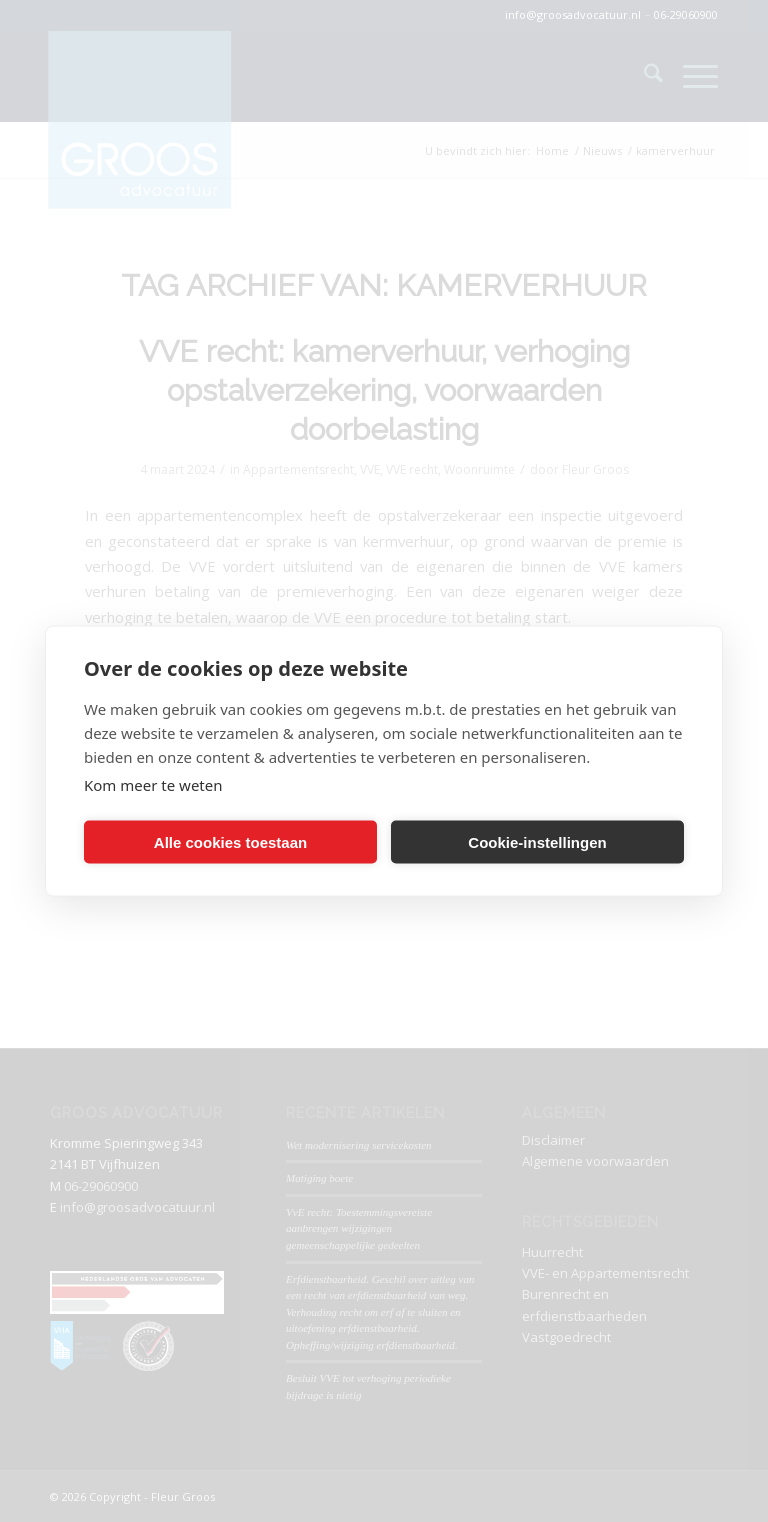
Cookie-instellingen (537, 841)
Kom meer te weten (153, 785)
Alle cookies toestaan (230, 841)
